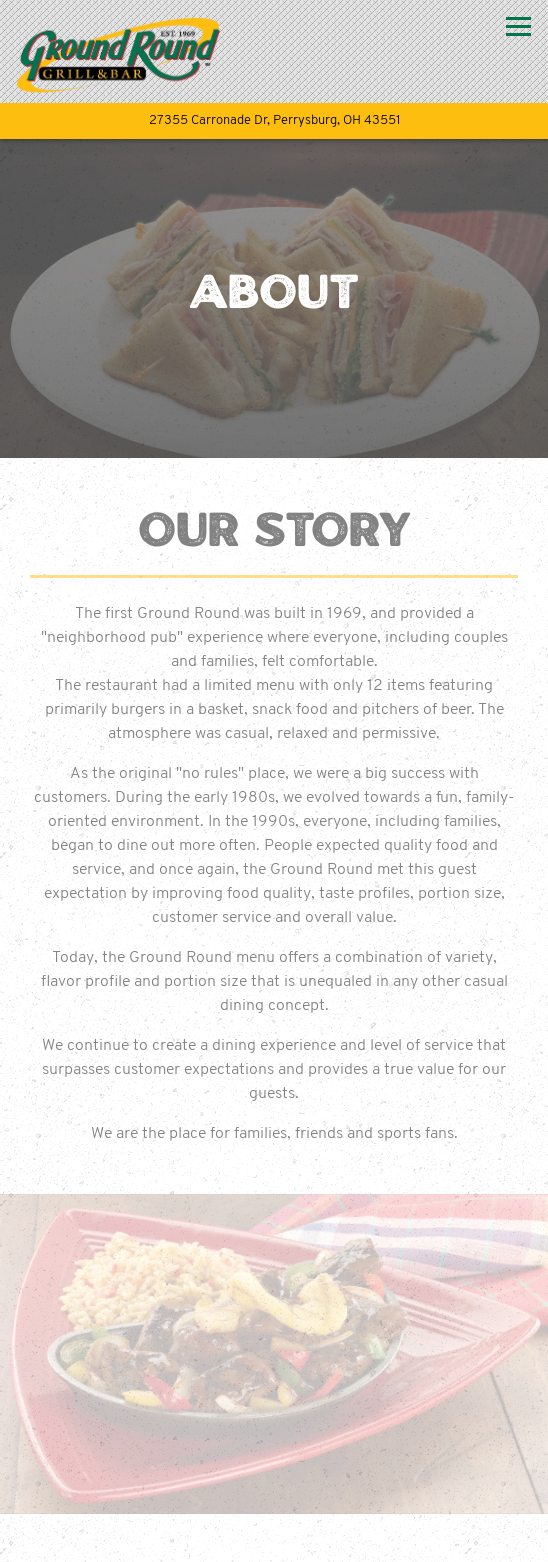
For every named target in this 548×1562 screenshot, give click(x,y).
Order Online (274, 1538)
